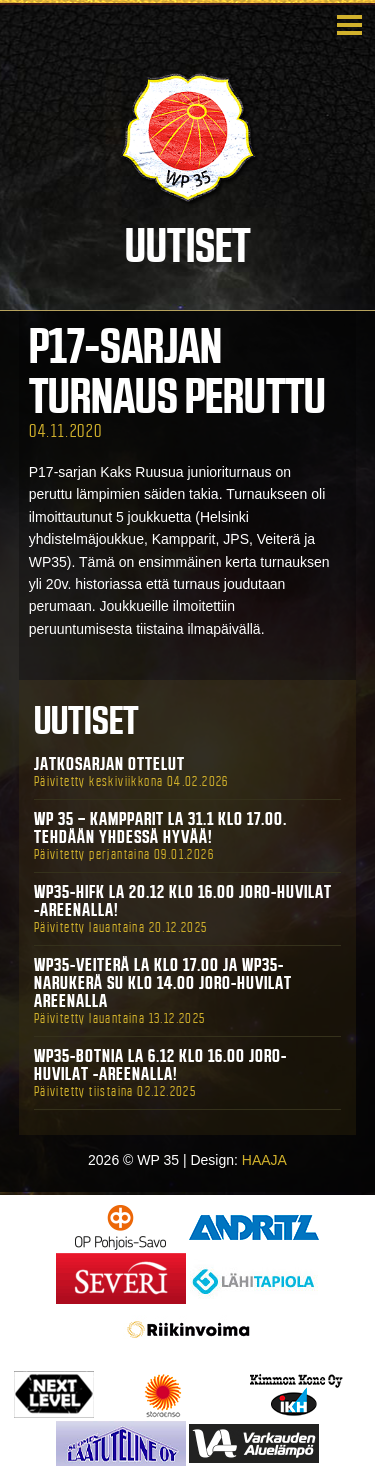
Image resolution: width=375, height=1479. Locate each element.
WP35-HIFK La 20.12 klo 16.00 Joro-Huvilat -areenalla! (183, 901)
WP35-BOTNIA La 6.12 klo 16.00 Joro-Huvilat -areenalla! (160, 1065)
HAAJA (264, 1160)
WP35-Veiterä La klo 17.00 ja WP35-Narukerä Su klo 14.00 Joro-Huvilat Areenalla (163, 983)
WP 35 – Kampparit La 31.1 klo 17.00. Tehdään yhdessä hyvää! (160, 828)
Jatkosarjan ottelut (109, 764)
